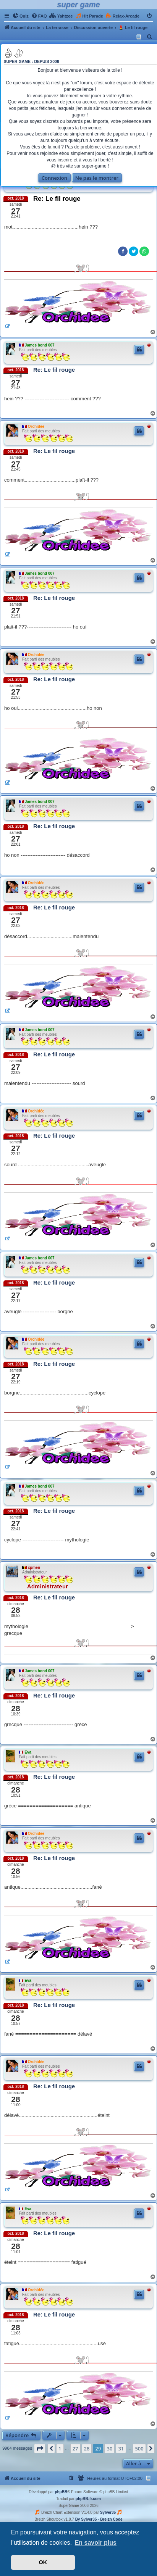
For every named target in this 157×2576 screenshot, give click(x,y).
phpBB (61, 2492)
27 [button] (75, 2448)
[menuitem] (21, 16)
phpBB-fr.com (88, 2499)
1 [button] (59, 2448)
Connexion (54, 177)
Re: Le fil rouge (57, 198)
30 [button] (109, 2448)
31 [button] (121, 2448)
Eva (27, 1752)
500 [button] (139, 2448)
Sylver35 (108, 2512)
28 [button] (87, 2448)
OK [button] (43, 2562)
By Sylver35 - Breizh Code (99, 2519)
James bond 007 (40, 345)
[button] (39, 2448)
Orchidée (36, 426)
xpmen (34, 1567)
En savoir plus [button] (96, 2542)
